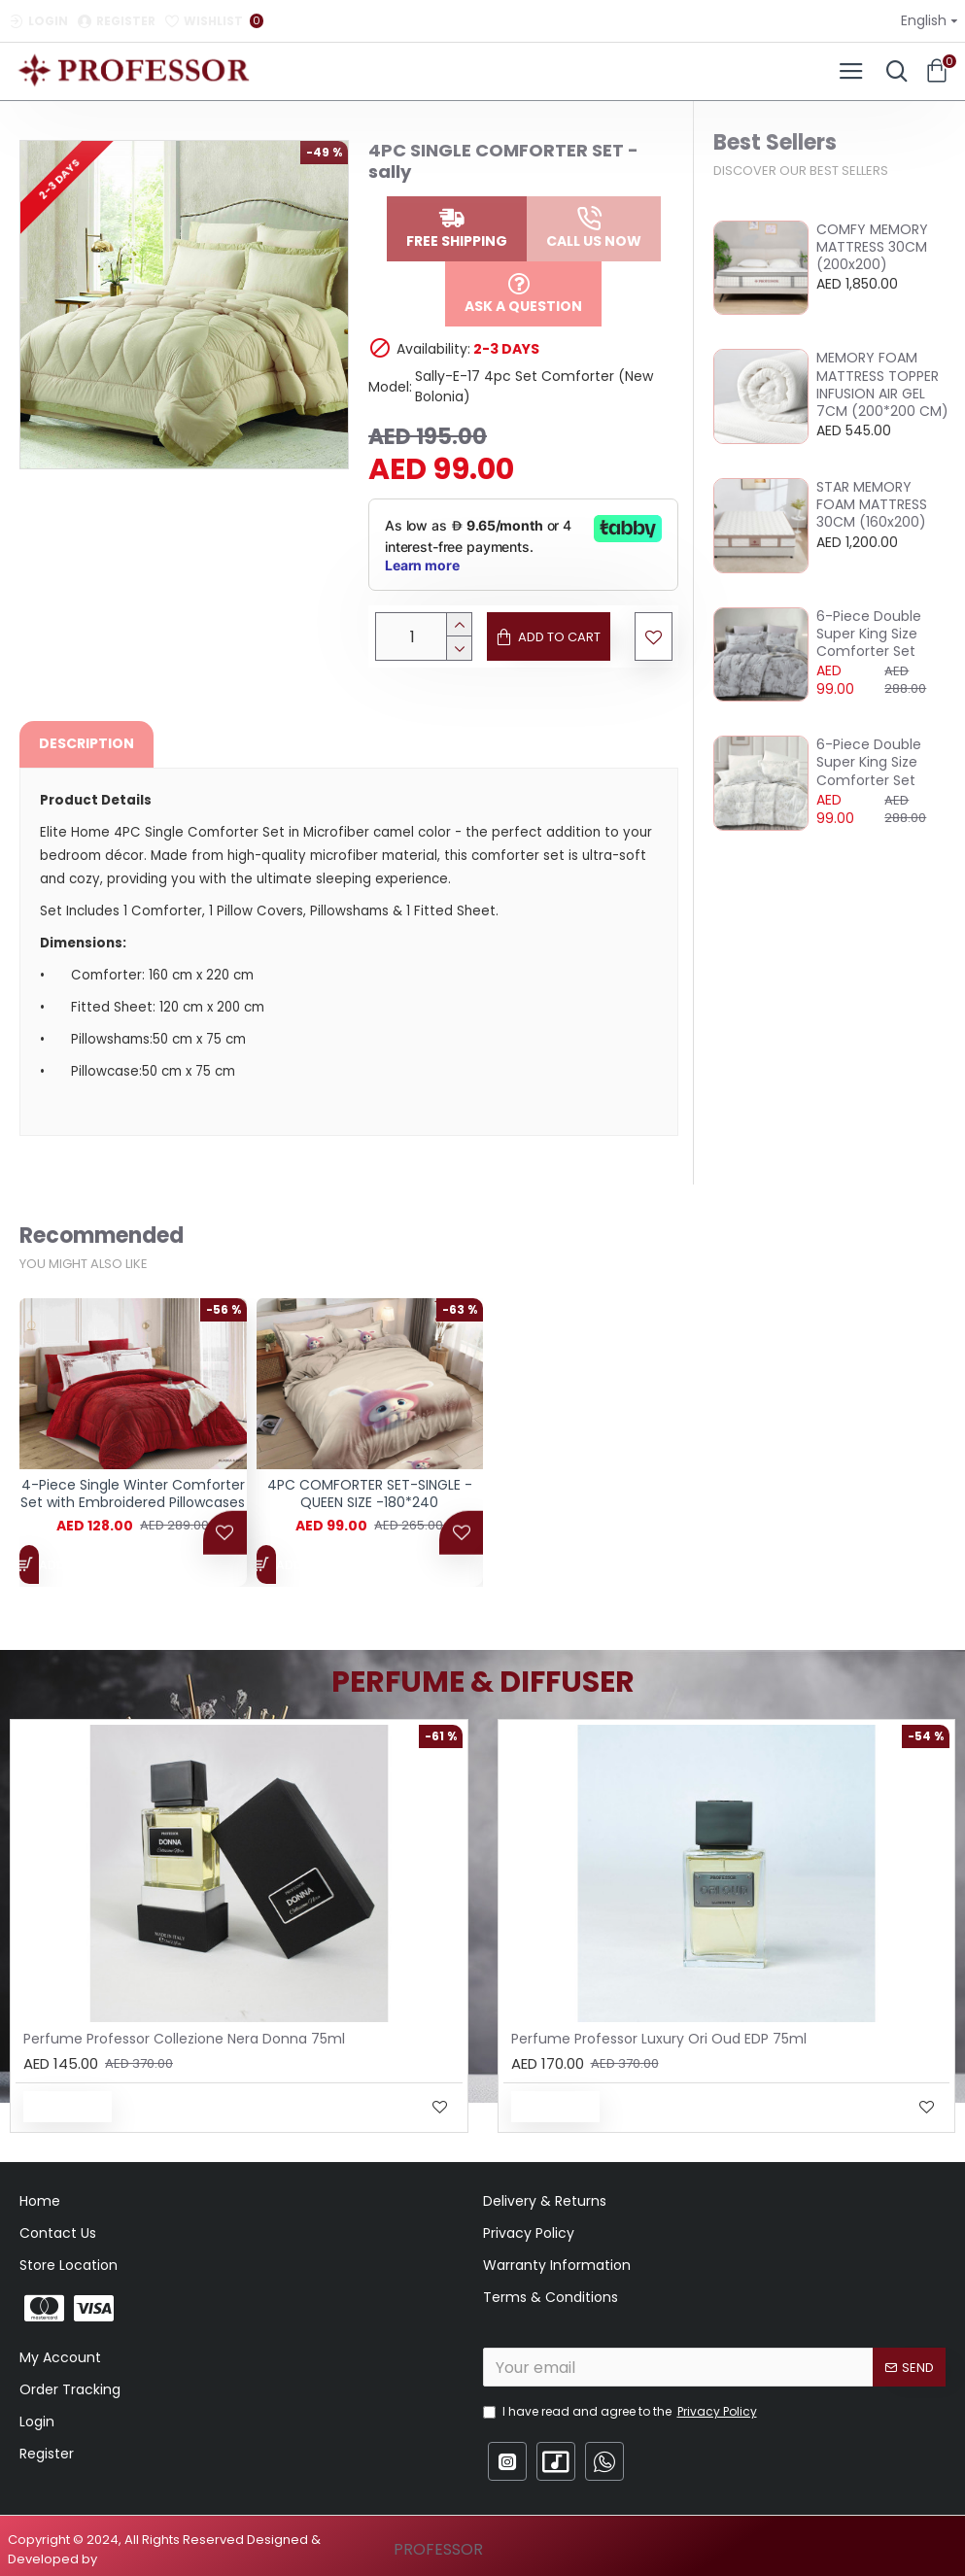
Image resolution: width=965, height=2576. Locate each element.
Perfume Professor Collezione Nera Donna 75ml (184, 2038)
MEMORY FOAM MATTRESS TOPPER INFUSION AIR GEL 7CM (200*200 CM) (882, 384)
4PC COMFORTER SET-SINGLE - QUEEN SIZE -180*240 (369, 1503)
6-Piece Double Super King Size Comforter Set (868, 634)
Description (86, 743)
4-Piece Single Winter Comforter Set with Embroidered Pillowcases (132, 1503)
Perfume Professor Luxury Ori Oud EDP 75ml (659, 2038)
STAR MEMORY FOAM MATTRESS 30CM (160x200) (871, 505)
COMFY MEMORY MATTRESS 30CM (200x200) (872, 247)
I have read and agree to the (621, 2412)
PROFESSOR (438, 2549)
